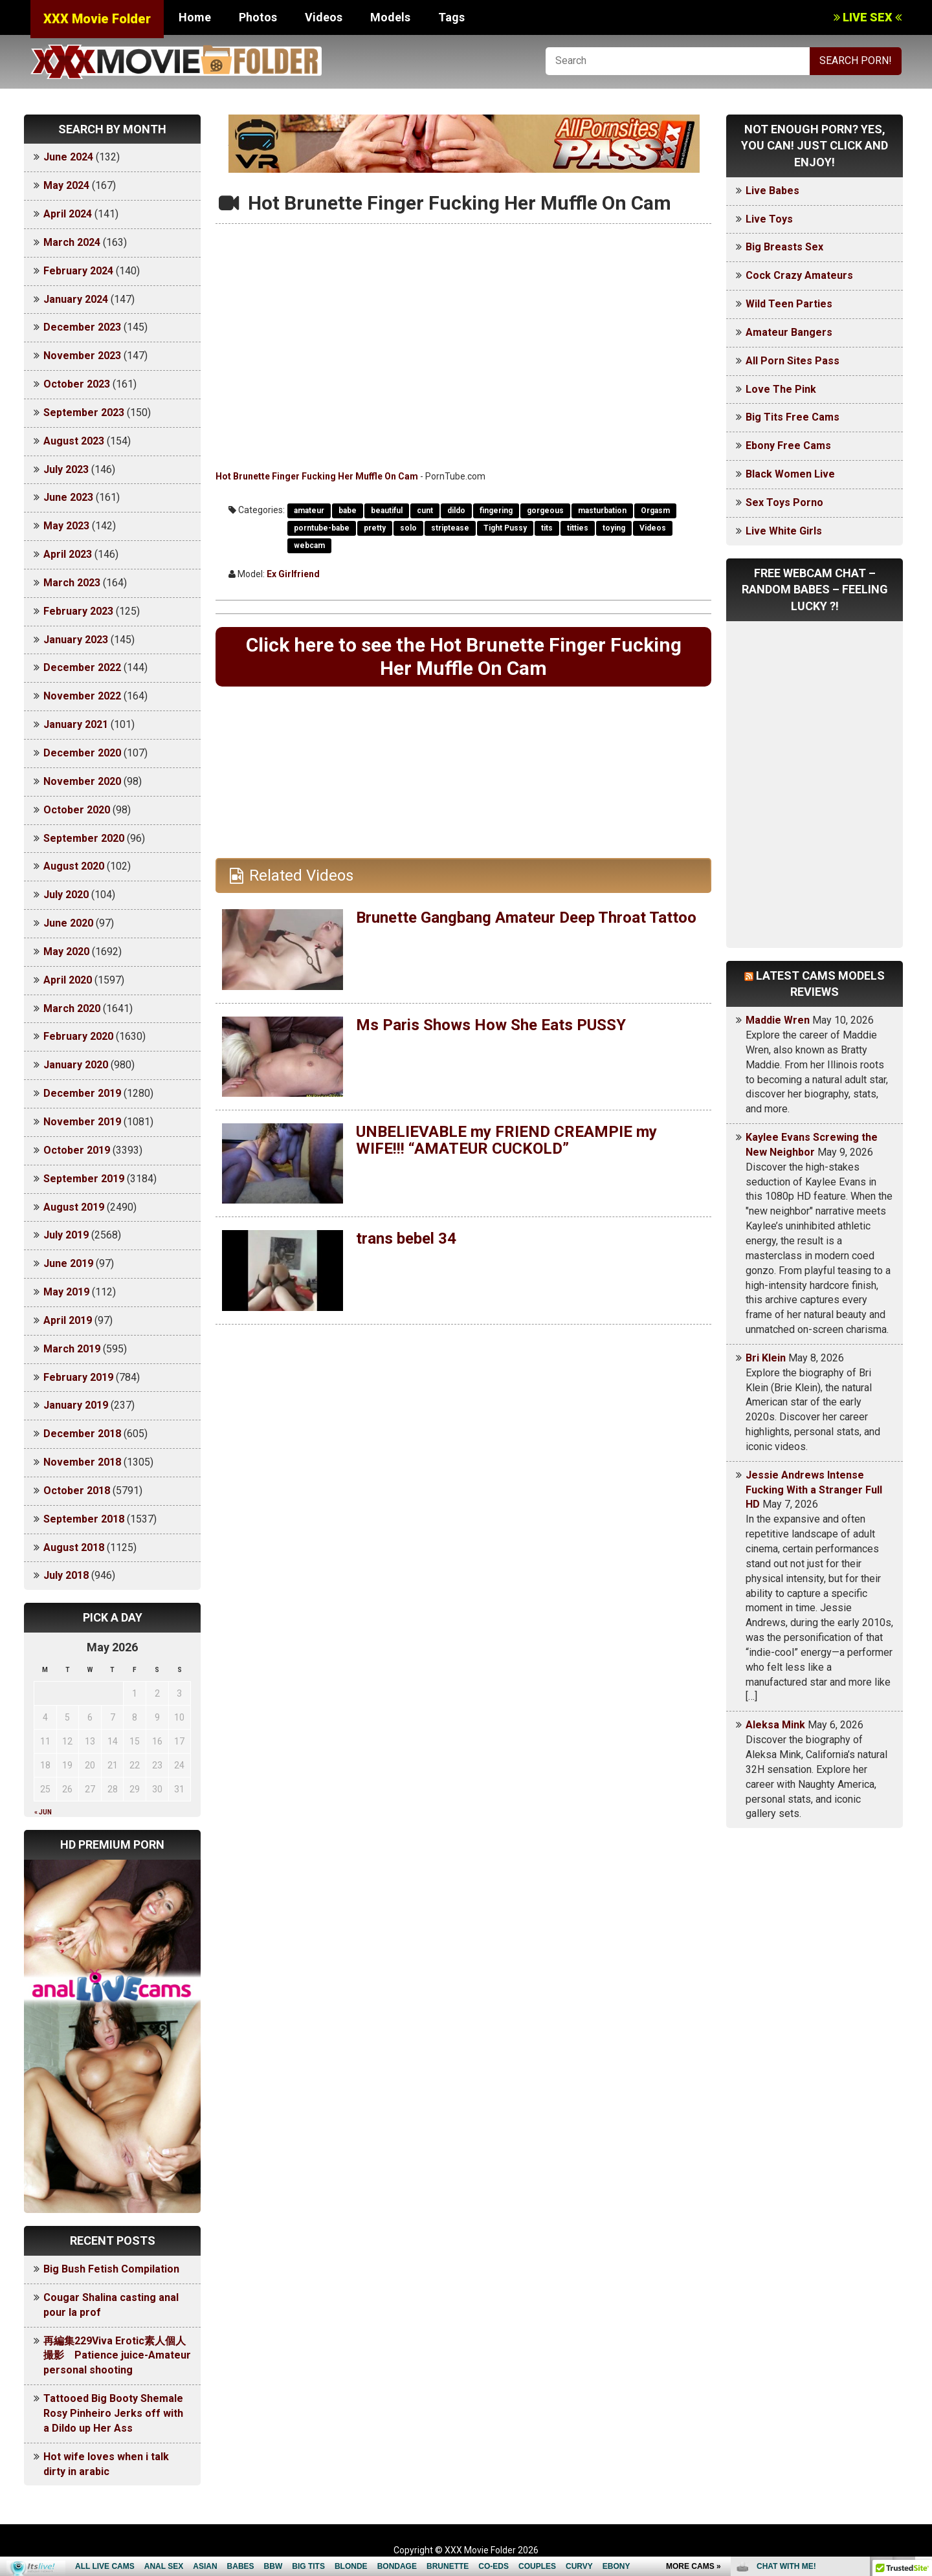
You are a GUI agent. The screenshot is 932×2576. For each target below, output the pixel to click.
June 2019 (68, 1263)
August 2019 (73, 1207)
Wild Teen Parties (789, 304)
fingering (496, 510)
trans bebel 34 (406, 1238)
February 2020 (78, 1036)
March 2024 (71, 242)
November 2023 (82, 355)
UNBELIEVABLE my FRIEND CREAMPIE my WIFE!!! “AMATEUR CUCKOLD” (506, 1140)
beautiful (387, 510)
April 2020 (67, 980)
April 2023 (67, 554)
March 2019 (71, 1349)
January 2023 (75, 639)
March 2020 (71, 1008)
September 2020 (83, 838)
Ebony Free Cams (788, 445)
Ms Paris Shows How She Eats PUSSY (491, 1025)
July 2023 (66, 469)
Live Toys (769, 219)
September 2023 (83, 412)
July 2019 (66, 1235)
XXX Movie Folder (97, 19)
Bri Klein (766, 1358)
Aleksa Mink (775, 1725)
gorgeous (545, 510)
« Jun (43, 1812)
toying (614, 528)
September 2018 (83, 1519)
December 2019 (82, 1093)
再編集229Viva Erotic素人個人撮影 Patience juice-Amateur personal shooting (117, 2356)
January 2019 (75, 1405)
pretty (375, 528)
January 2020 (75, 1065)
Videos (323, 17)
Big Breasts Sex (784, 247)
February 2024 (78, 271)
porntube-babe (322, 528)
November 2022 (82, 696)
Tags (451, 17)
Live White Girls (784, 531)
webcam (309, 545)
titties (577, 528)
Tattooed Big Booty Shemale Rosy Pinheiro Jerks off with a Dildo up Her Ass (113, 2413)
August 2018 (73, 1547)
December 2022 (82, 667)
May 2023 (66, 526)
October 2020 (76, 810)
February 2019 (78, 1377)
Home (195, 17)
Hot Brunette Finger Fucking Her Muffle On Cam (317, 476)
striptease (450, 528)
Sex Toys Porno (784, 502)
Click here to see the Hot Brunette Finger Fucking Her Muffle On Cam (464, 656)
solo (408, 528)
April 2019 (67, 1320)
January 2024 (75, 299)
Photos (258, 17)
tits (547, 528)
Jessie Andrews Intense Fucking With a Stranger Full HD (814, 1490)
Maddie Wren (778, 1020)
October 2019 (76, 1150)
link (921, 2374)
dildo (456, 510)
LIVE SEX (868, 17)
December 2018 (82, 1433)
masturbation (602, 510)
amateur (309, 510)
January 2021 (75, 724)
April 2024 (67, 214)
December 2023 (82, 327)
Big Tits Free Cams (792, 417)
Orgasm (655, 510)
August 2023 (73, 441)
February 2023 (78, 611)
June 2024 (68, 157)
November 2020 (82, 781)
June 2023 (68, 497)
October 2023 (76, 384)
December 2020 (82, 753)
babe (347, 510)
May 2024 (66, 185)
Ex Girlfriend (293, 574)
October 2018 (76, 1490)
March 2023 (71, 583)
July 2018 (66, 1575)
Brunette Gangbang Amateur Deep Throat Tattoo (526, 917)
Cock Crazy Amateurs (799, 275)
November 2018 (82, 1462)
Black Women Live (790, 474)
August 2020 (73, 866)
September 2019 (83, 1178)
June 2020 (68, 923)
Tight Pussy (505, 528)
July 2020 (66, 894)
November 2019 (82, 1122)
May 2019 (66, 1292)
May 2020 (66, 951)
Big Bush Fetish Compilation (111, 2269)
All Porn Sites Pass (792, 361)
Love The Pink (781, 389)
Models (390, 17)
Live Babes (772, 190)
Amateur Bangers (789, 332)
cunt (425, 510)
